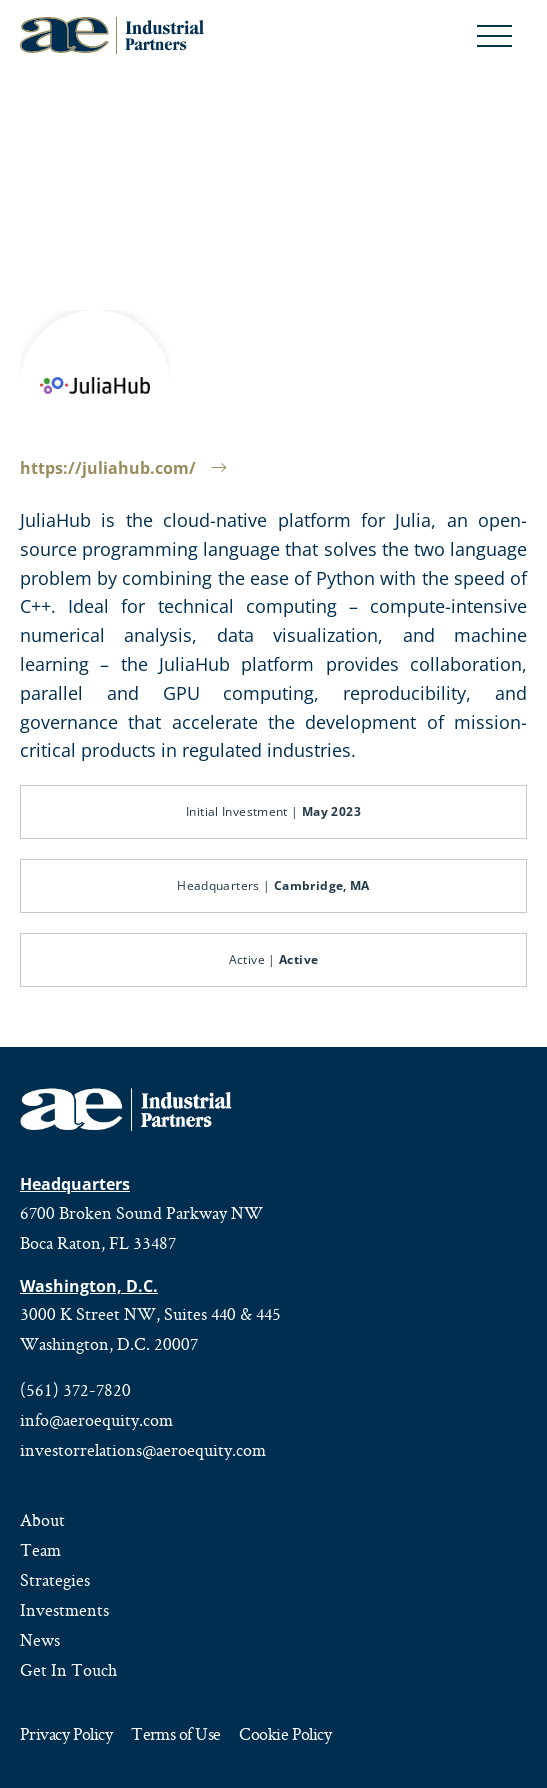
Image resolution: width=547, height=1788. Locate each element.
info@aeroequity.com (96, 1420)
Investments (64, 1610)
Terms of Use (175, 1735)
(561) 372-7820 (75, 1390)
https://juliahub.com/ (123, 468)
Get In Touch (68, 1670)
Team (40, 1550)
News (40, 1640)
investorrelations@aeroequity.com (143, 1450)
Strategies (55, 1580)
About (42, 1520)
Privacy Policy (66, 1735)
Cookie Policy (285, 1735)
